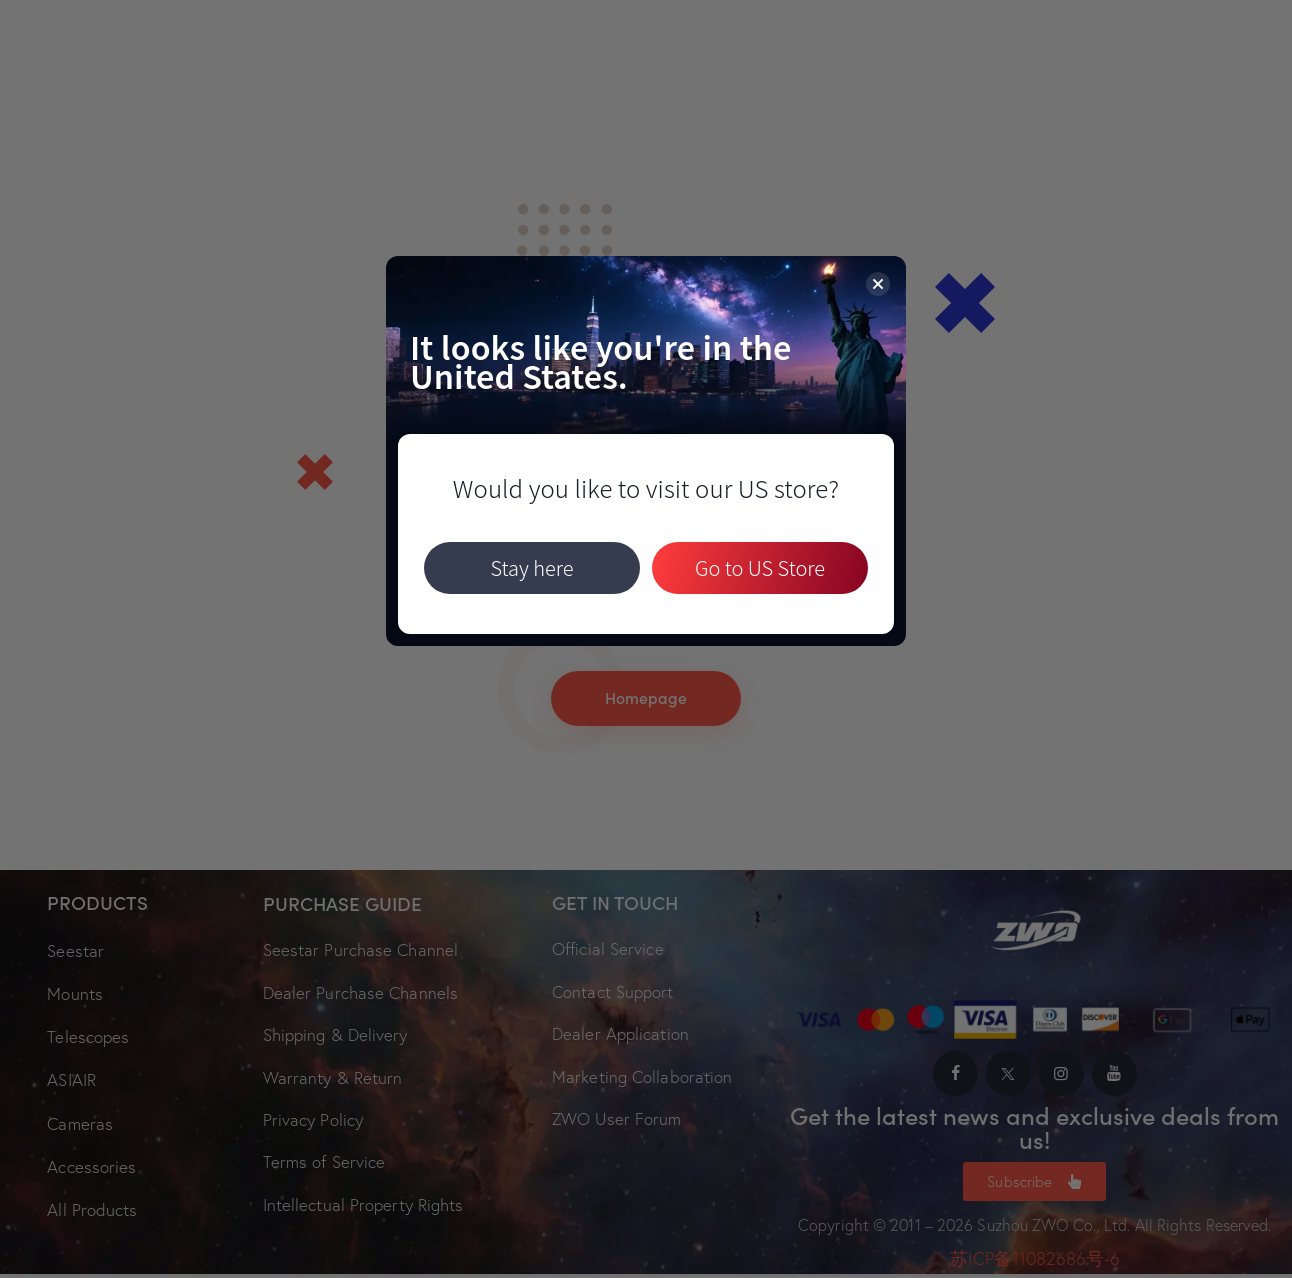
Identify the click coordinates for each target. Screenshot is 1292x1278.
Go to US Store (760, 568)
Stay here (531, 568)
